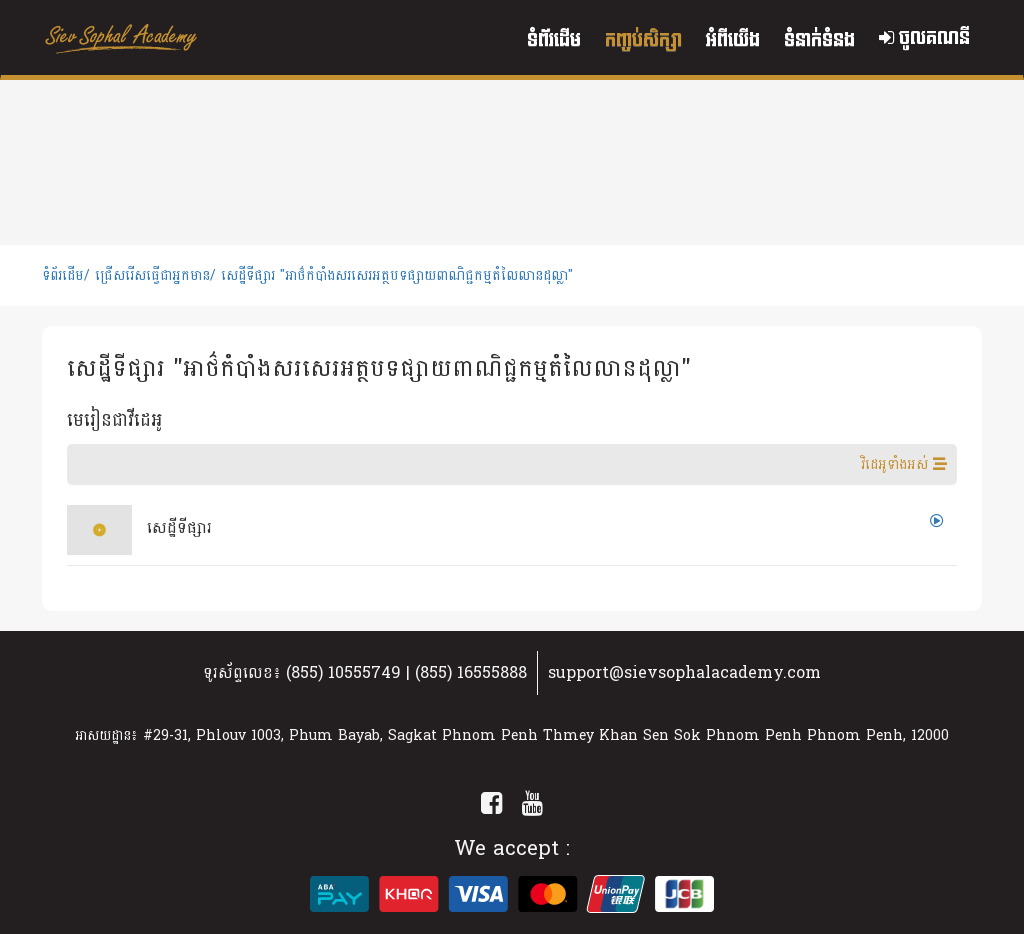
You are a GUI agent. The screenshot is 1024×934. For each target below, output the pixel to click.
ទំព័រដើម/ (66, 275)
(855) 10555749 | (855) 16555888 (406, 672)
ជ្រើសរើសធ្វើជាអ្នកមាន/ (155, 275)
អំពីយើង (733, 40)
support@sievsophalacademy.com (684, 672)
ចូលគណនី (924, 38)
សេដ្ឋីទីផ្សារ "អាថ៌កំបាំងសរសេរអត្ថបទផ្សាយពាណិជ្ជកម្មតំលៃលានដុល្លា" (397, 275)
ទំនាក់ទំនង (819, 40)
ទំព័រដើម (554, 40)
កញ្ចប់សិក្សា (643, 40)
